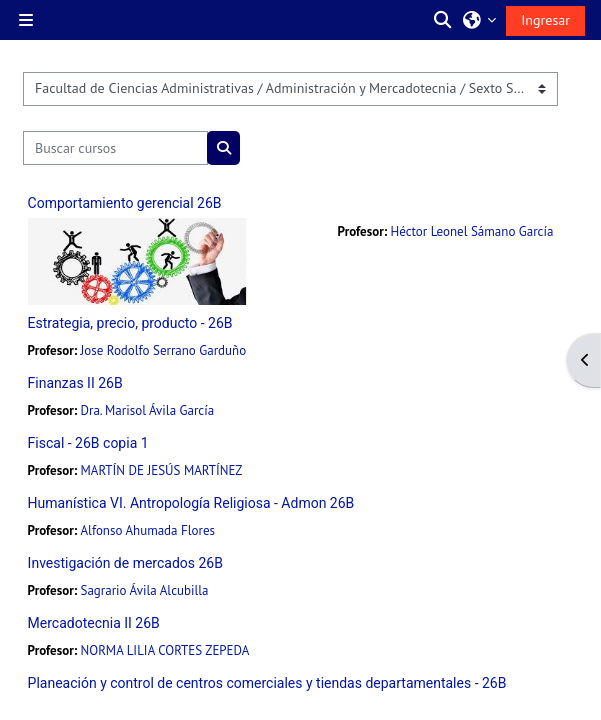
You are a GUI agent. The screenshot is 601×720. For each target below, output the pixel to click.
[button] (444, 20)
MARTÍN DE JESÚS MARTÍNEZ (162, 470)
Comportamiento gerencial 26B (125, 203)
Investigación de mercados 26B (125, 563)
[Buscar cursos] (116, 148)
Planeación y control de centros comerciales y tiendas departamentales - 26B (267, 683)
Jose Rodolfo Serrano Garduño (164, 350)
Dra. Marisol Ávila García (148, 410)
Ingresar (545, 20)
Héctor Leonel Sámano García (472, 231)
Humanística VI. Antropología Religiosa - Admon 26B (191, 503)
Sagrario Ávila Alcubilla (145, 590)
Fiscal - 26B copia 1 (88, 443)
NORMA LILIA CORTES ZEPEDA (165, 650)
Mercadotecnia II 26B (94, 623)
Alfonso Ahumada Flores (148, 530)
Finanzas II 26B (75, 383)
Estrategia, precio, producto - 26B (130, 323)
